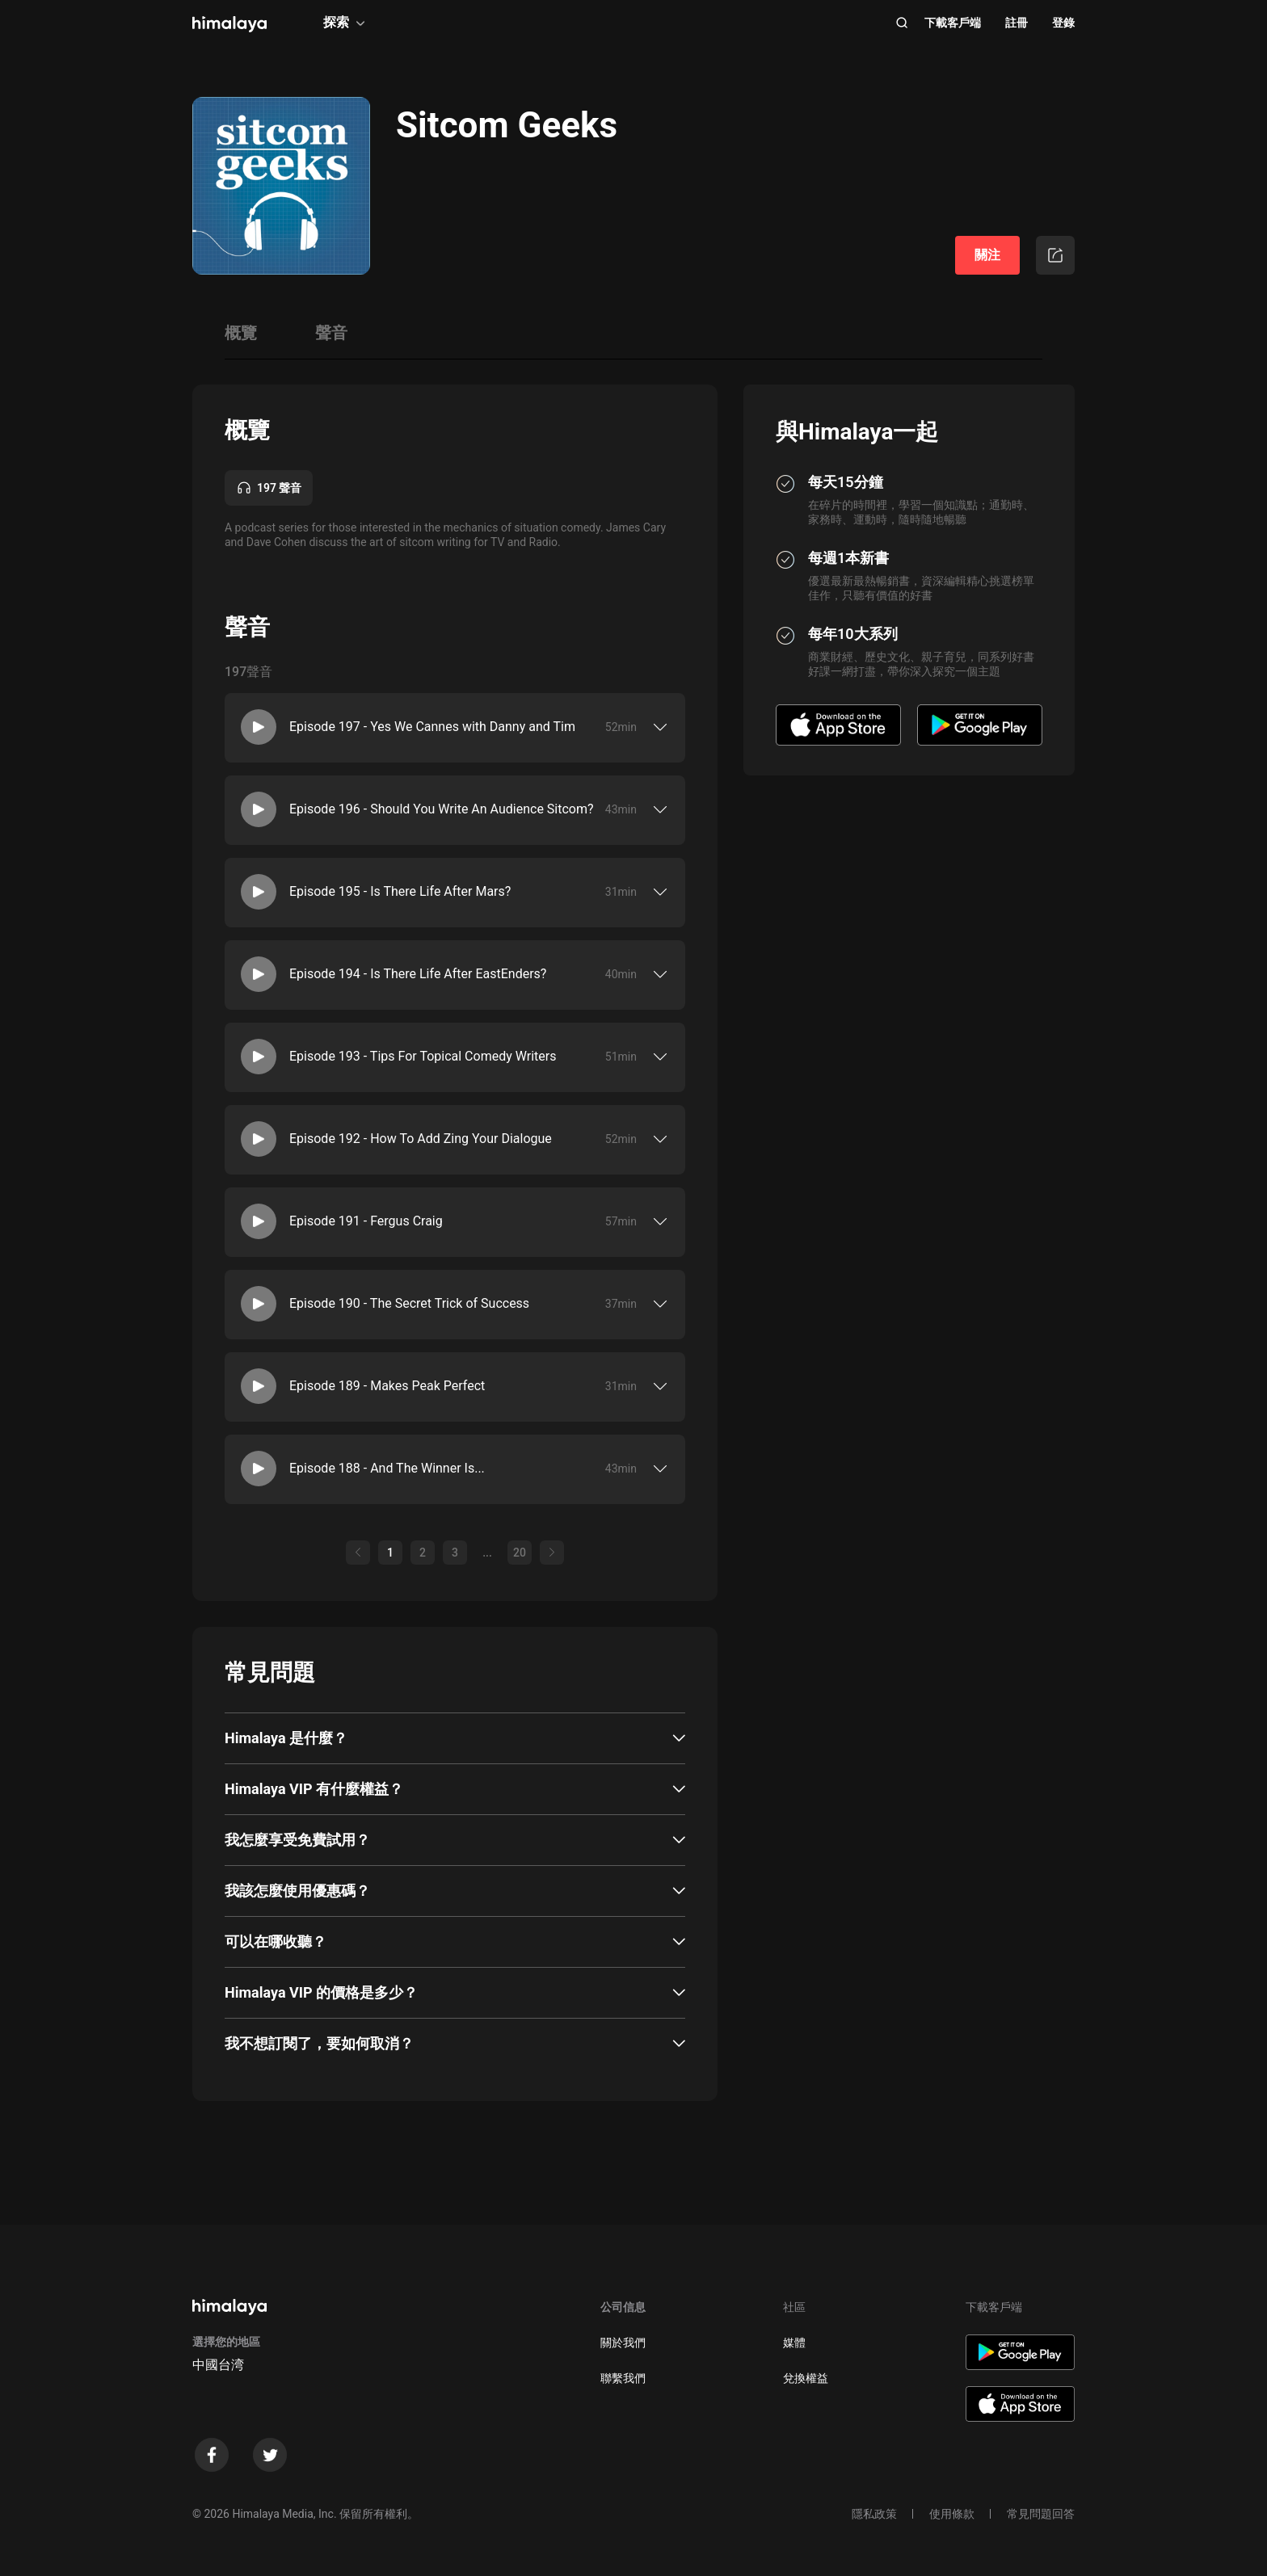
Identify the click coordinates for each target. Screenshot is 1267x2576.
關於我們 (623, 2342)
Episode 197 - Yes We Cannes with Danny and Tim (432, 726)
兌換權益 (805, 2378)
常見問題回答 (1041, 2513)
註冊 (1016, 22)
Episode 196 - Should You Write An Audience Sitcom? (441, 809)
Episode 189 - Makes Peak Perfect (387, 1385)
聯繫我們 (623, 2378)
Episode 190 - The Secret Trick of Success (409, 1303)
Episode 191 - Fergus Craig (366, 1221)
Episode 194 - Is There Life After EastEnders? (417, 973)
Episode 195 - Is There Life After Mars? (400, 891)
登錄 (1063, 22)
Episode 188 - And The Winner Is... (387, 1468)
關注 (987, 255)
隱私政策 (874, 2513)
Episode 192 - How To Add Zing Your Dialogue (420, 1138)
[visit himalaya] (229, 24)
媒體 (794, 2342)
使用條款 (951, 2513)
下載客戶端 (952, 22)
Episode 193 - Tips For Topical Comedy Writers (422, 1056)
